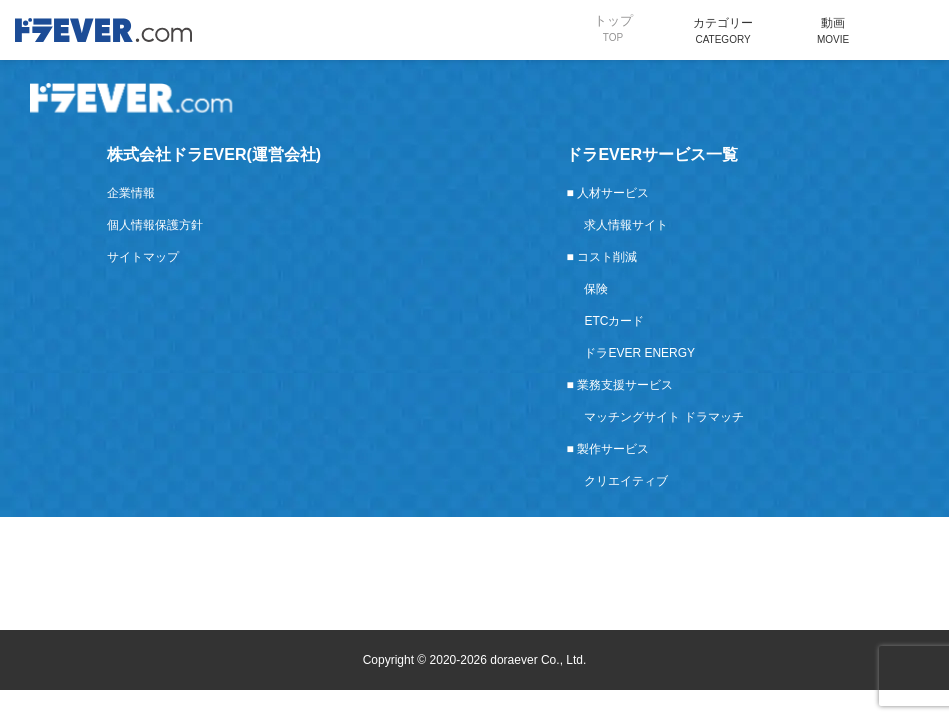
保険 (596, 289)
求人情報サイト (626, 225)
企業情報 (131, 193)
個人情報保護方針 (155, 225)
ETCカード (614, 321)
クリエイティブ (626, 481)
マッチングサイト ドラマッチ (663, 417)
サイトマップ (143, 257)
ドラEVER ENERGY (639, 353)
